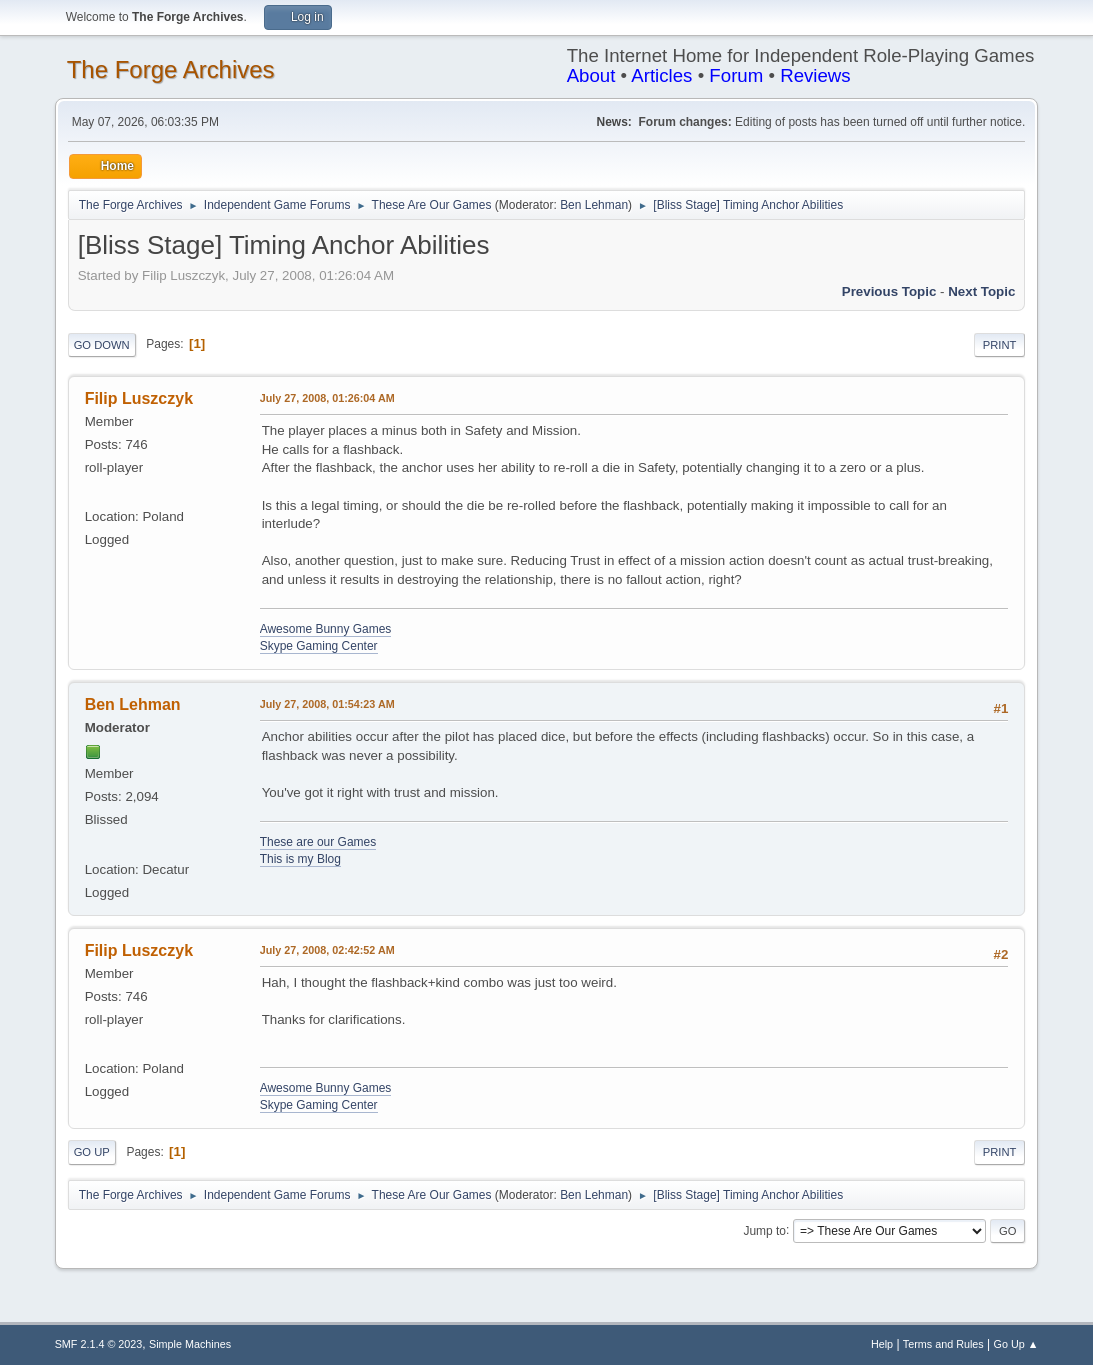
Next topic (981, 291)
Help (882, 1344)
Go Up (92, 1152)
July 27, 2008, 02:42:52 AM (327, 950)
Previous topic (889, 291)
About (591, 75)
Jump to (764, 1230)
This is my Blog (300, 859)
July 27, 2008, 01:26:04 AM (327, 398)
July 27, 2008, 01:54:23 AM (327, 704)
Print (1000, 345)
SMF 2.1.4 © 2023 (99, 1344)
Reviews (815, 75)
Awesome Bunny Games (326, 629)
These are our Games (318, 842)
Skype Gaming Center (319, 646)
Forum (736, 75)
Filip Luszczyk (139, 398)
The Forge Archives (171, 69)
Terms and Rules (943, 1344)
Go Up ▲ (1016, 1344)
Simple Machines (190, 1344)
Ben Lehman (594, 205)
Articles (661, 75)
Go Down (102, 345)
